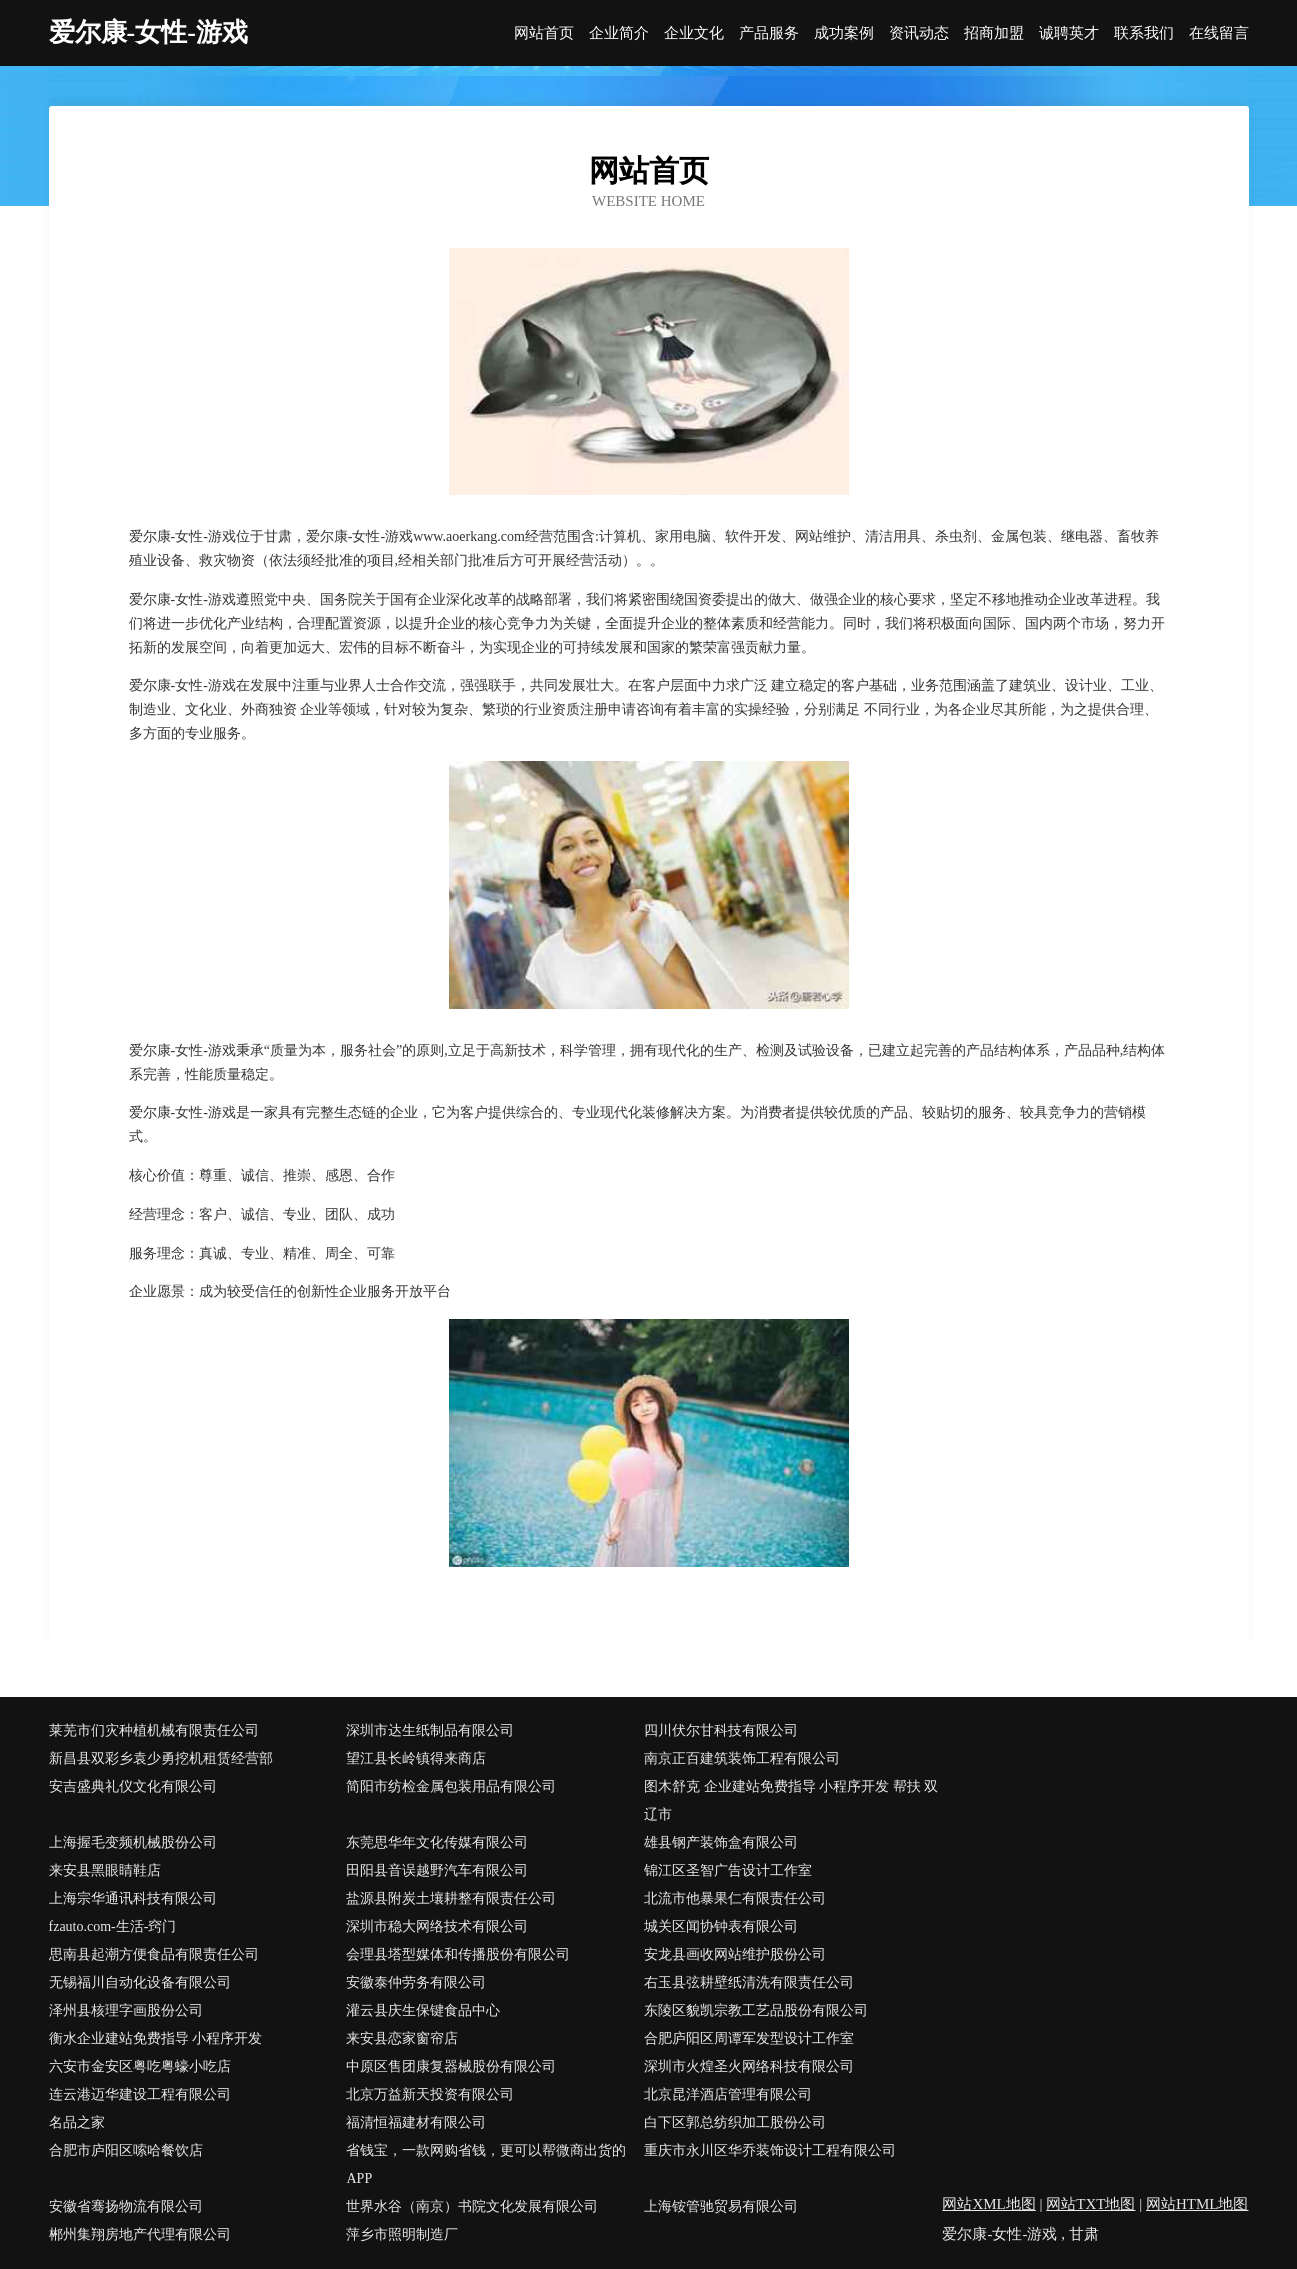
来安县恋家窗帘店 (402, 2038)
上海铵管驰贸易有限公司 (721, 2206)
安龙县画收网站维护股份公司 (735, 1954)
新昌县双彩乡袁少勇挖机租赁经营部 (161, 1758)
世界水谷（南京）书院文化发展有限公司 (472, 2206)
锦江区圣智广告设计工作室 (728, 1870)
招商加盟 (994, 33)
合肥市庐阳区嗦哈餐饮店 (126, 2150)
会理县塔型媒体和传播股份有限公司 (458, 1954)
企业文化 (694, 33)
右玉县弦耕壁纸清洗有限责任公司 (749, 1982)
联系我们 (1144, 33)
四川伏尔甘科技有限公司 (721, 1730)
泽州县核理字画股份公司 (126, 2010)
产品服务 (769, 33)
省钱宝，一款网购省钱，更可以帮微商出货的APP (486, 2164)
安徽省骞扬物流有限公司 (126, 2206)
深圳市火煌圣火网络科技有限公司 (749, 2066)
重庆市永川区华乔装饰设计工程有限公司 (770, 2150)
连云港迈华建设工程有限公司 (140, 2094)
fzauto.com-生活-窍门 (113, 1926)
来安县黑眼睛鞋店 (105, 1870)
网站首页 (544, 33)
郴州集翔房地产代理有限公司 (140, 2234)
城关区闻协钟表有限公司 (721, 1926)
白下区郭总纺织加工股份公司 (735, 2122)
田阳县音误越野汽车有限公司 (437, 1870)
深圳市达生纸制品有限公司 (430, 1730)
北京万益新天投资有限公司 (430, 2094)
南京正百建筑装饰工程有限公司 (742, 1758)
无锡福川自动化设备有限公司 (140, 1982)
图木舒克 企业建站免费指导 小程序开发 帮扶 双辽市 (791, 1800)
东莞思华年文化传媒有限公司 (437, 1842)
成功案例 (844, 33)
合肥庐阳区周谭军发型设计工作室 (749, 2038)
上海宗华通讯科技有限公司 (133, 1898)
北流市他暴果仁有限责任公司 (735, 1898)
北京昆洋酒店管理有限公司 (728, 2094)
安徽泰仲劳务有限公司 (416, 1982)
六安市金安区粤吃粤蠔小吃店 (140, 2066)
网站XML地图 (988, 2204)
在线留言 (1219, 33)
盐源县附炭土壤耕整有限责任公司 (451, 1898)
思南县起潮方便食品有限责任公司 (154, 1954)
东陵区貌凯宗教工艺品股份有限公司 (756, 2010)
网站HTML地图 (1197, 2204)
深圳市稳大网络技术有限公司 (437, 1926)
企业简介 (619, 33)
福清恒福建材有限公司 (416, 2122)
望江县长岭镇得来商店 (416, 1758)
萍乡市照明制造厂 (402, 2234)
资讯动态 (919, 33)
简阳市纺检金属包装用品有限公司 (451, 1786)
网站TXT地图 (1090, 2204)
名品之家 (77, 2122)
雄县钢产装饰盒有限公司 (721, 1842)
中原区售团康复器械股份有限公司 (451, 2066)
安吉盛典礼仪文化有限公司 (133, 1786)
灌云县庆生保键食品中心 (423, 2010)
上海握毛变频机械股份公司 (133, 1842)
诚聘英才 (1069, 33)
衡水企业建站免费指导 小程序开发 (156, 2038)
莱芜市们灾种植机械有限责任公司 (154, 1730)
